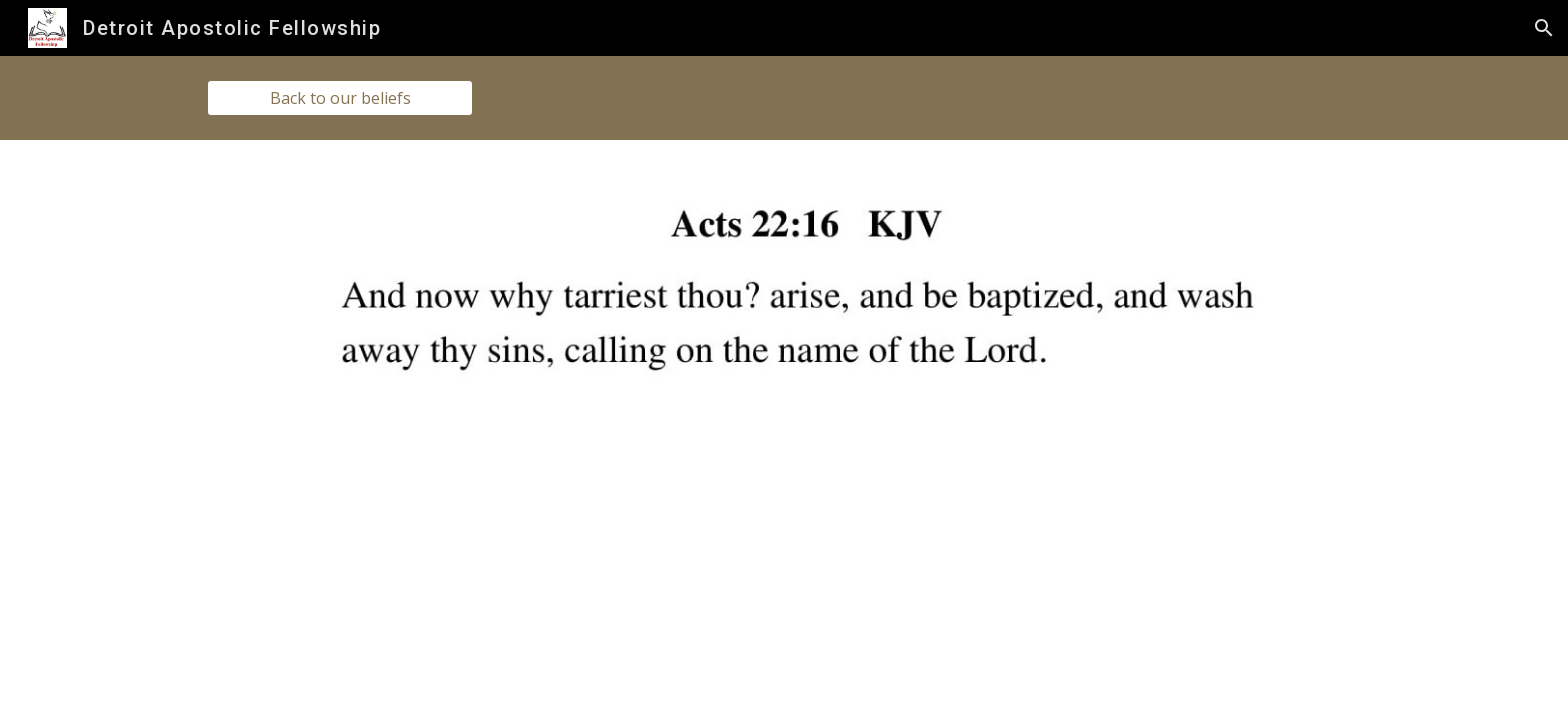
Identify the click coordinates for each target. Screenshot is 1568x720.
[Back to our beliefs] (340, 98)
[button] (1544, 28)
